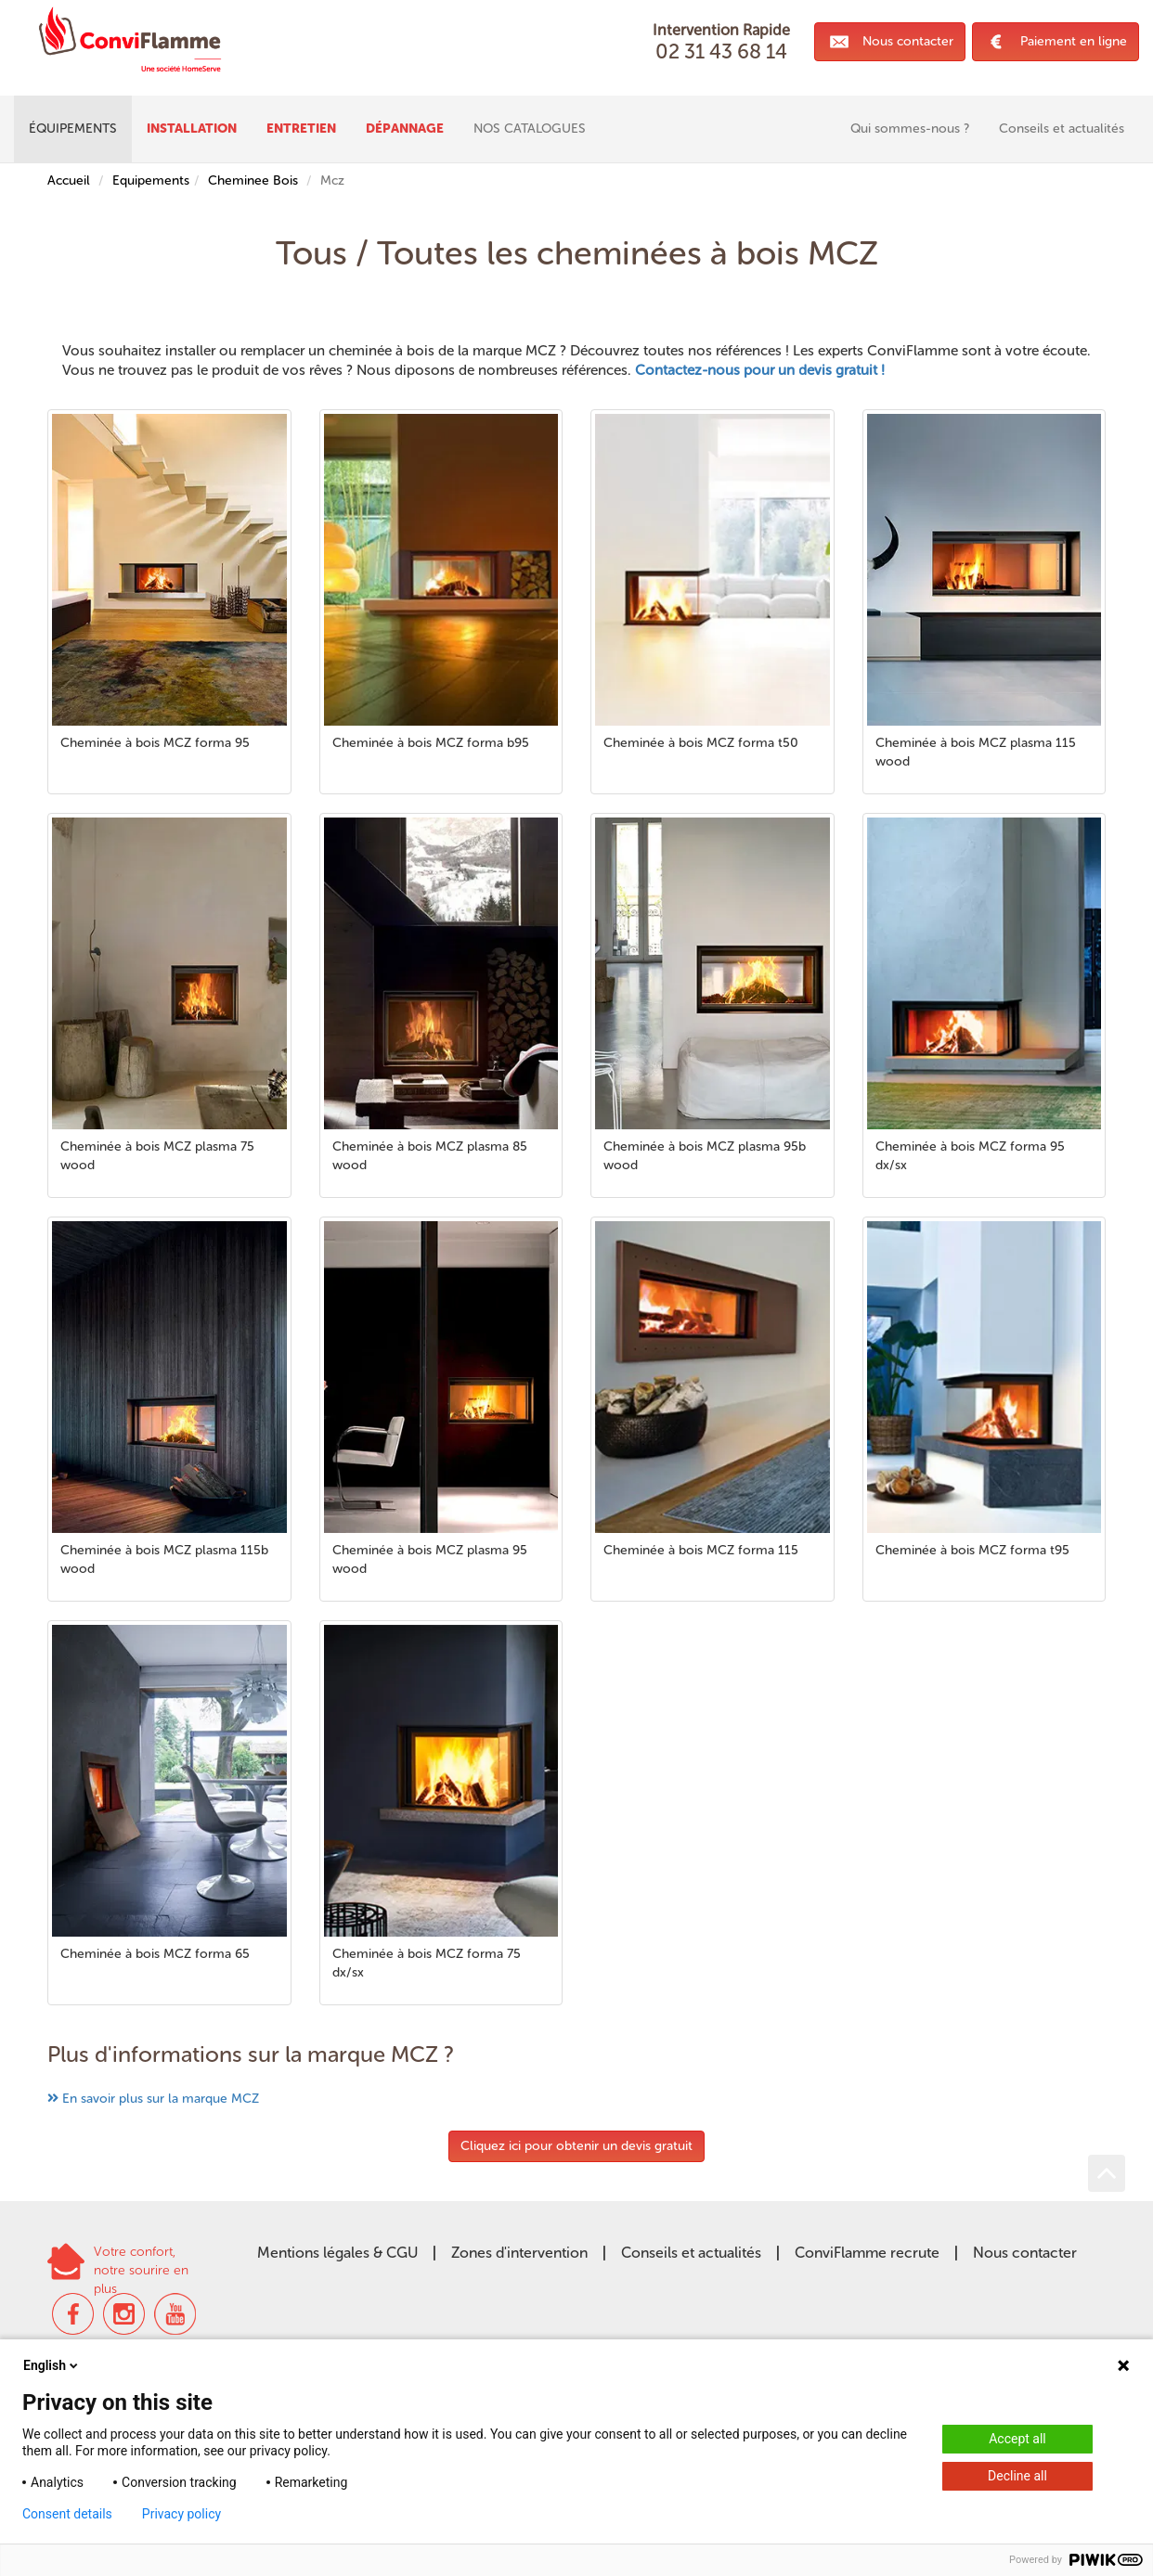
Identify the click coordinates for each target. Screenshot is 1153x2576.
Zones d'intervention (519, 2252)
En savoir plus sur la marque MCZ (160, 2098)
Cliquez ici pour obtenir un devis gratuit (576, 2146)
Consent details (67, 2513)
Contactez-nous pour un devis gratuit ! (760, 370)
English (52, 2365)
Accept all (1017, 2438)
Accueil (68, 180)
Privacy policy (181, 2513)
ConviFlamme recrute (867, 2252)
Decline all (1017, 2475)
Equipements (150, 180)
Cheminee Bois (253, 180)
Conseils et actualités (691, 2252)
